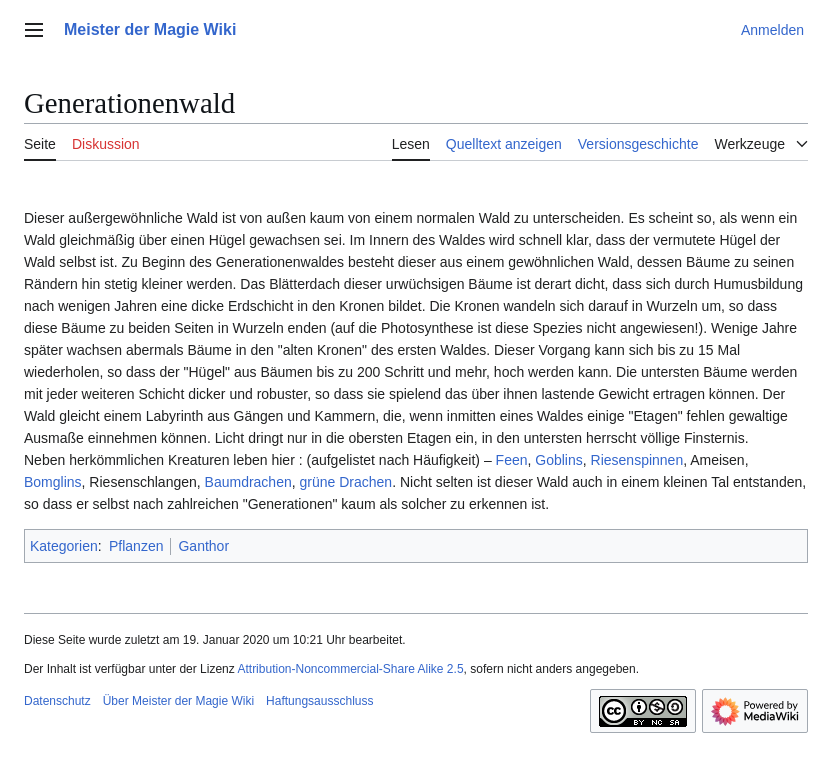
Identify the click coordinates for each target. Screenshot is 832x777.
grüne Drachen (346, 482)
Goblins (558, 460)
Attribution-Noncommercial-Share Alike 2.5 (350, 669)
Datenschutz (57, 701)
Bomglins (53, 482)
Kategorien (64, 546)
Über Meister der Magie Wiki (178, 701)
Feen (512, 460)
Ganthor (203, 546)
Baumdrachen (248, 482)
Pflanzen (136, 546)
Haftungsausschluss (319, 701)
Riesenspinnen (637, 460)
